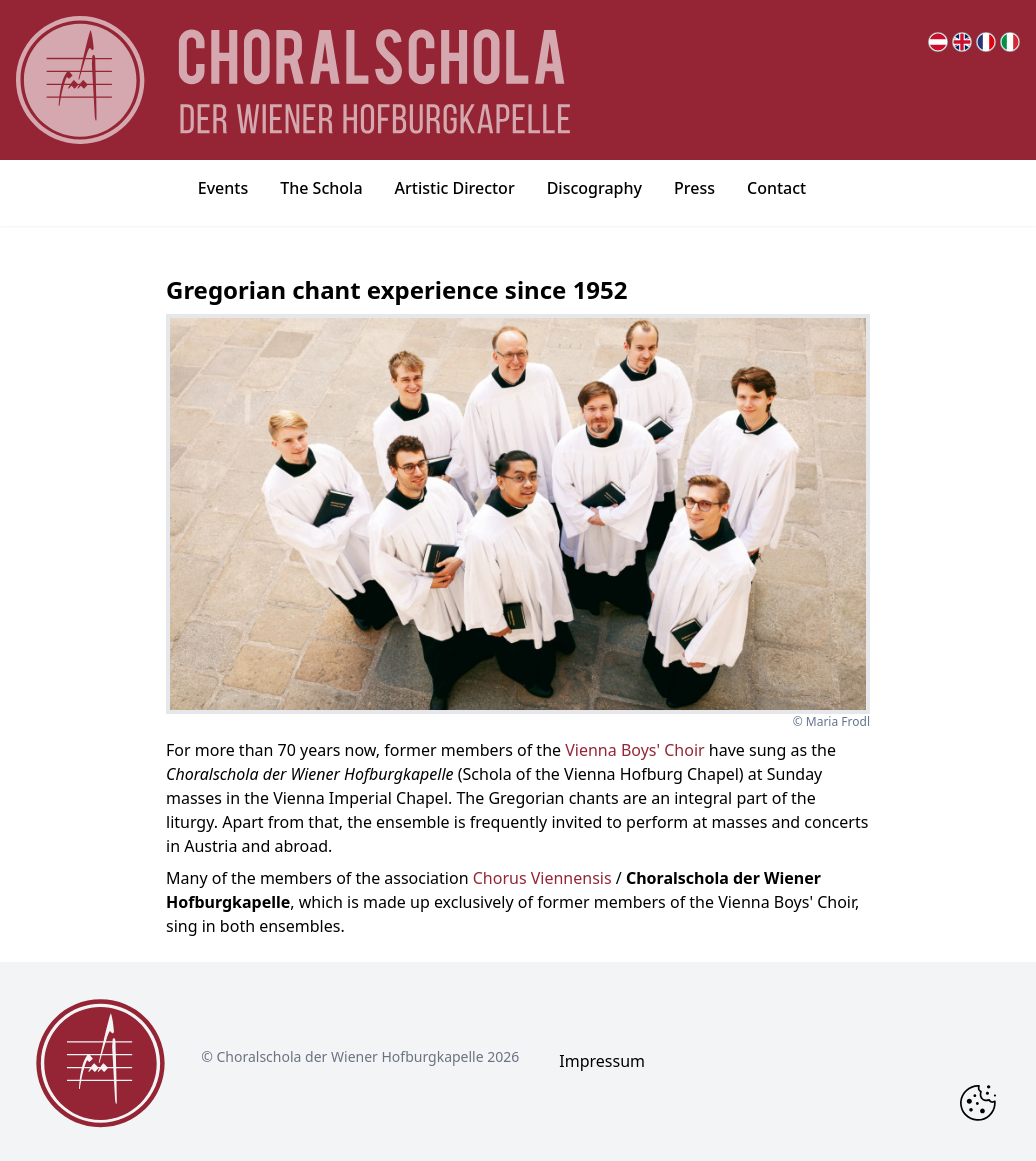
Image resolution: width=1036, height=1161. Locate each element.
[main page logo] (293, 80)
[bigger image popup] (518, 514)
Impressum (602, 1061)
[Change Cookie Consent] (978, 1103)
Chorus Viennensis (542, 878)
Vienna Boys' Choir (634, 750)
